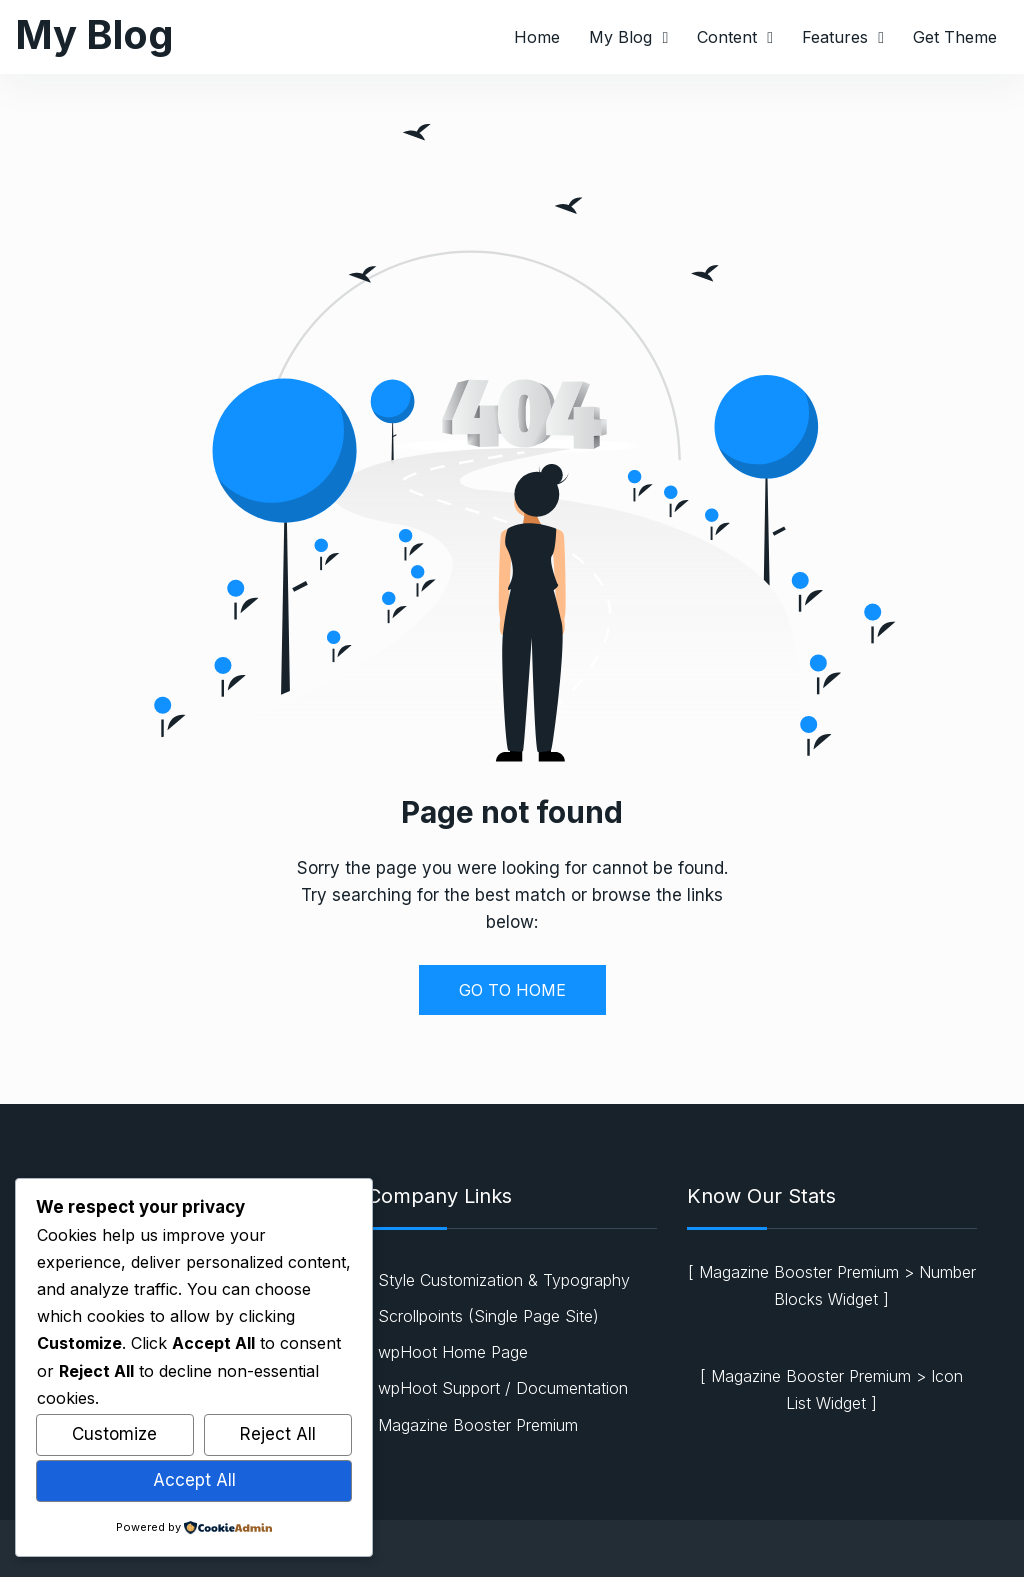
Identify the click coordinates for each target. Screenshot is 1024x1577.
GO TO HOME (512, 990)
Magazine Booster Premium (478, 1425)
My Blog (94, 34)
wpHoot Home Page (453, 1352)
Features (835, 37)
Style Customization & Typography (504, 1280)
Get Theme (955, 37)
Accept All (194, 1480)
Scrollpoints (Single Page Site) (488, 1316)
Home (537, 37)
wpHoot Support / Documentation (503, 1388)
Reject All (278, 1434)
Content (727, 37)
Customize (114, 1434)
